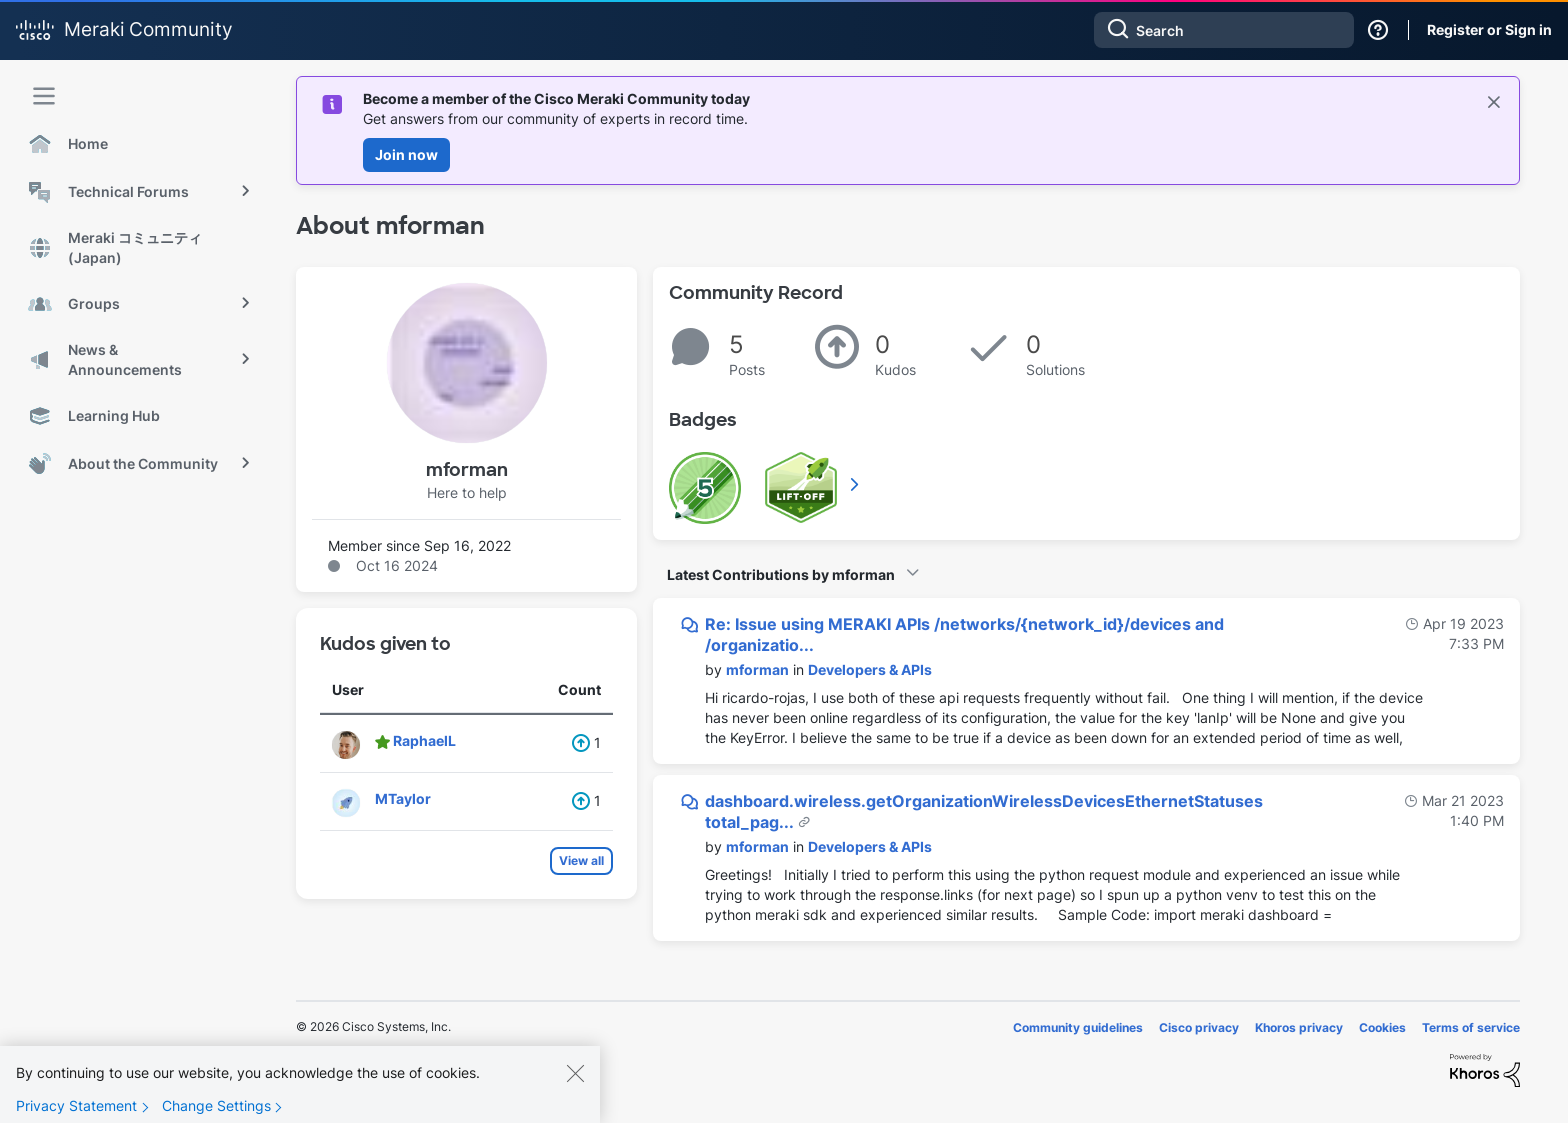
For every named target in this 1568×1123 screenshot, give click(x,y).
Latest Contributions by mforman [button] (781, 574)
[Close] (575, 1085)
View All (856, 484)
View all (581, 860)
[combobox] (1224, 30)
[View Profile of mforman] (757, 669)
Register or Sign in (1489, 29)
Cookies (1382, 1027)
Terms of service (1471, 1027)
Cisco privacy (1199, 1027)
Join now (406, 154)
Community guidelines (1078, 1027)
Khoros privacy (1299, 1027)
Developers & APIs (870, 669)
